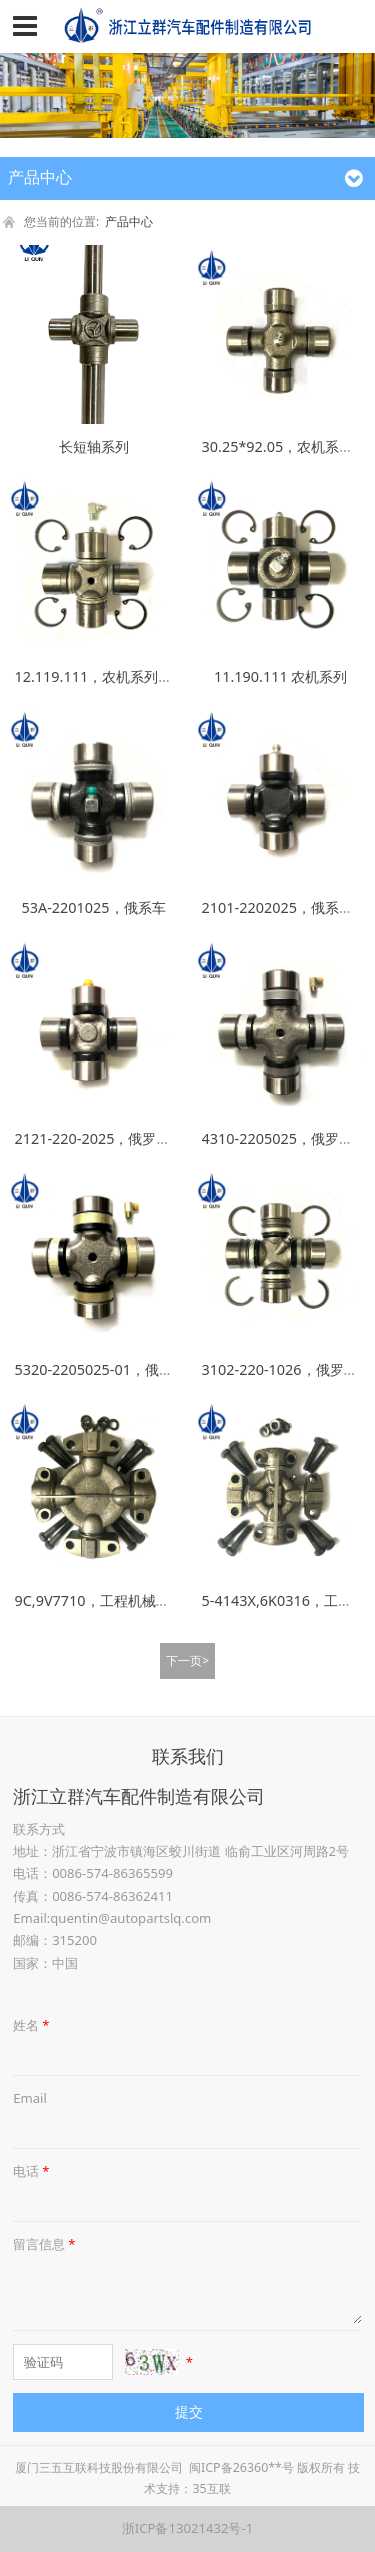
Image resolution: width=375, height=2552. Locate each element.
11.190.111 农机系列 (280, 676)
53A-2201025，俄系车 (94, 907)
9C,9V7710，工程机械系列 (98, 1600)
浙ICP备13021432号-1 (187, 2528)
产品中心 (129, 221)
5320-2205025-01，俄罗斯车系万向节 (135, 1369)
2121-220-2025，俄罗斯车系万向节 (127, 1138)
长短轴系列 (94, 446)
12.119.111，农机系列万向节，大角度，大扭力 (163, 676)
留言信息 (45, 2244)
